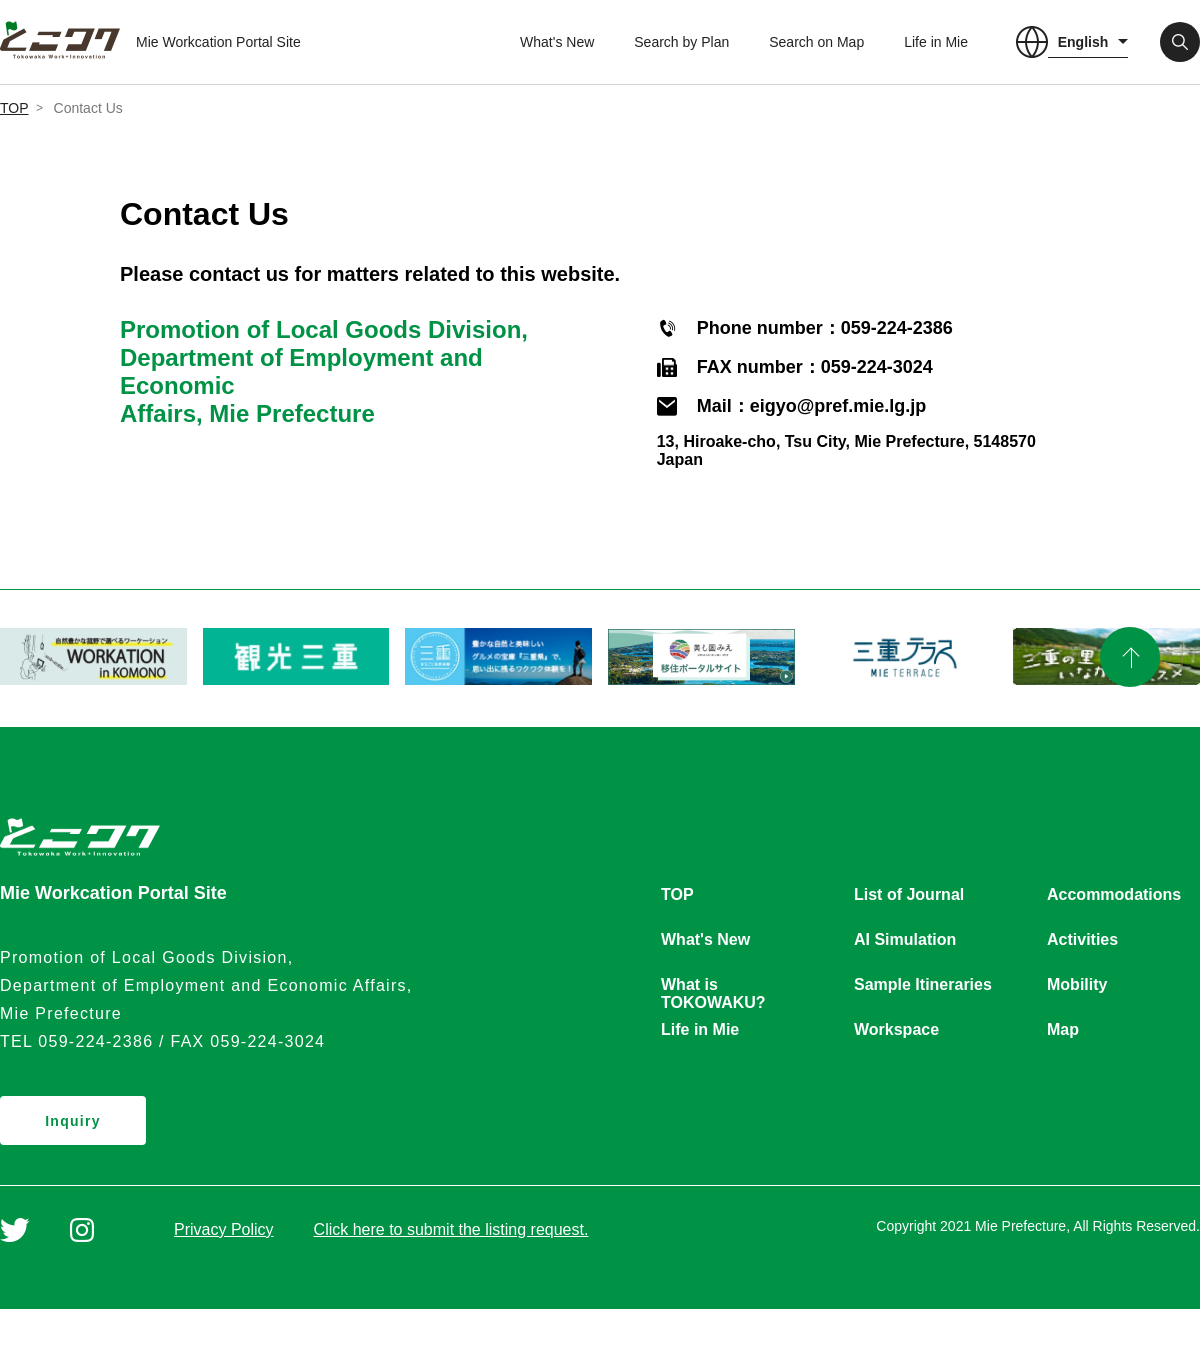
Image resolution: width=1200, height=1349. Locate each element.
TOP (14, 108)
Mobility (1077, 984)
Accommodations (1114, 894)
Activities (1082, 939)
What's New (557, 42)
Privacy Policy (224, 1229)
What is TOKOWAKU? (713, 986)
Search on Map (816, 42)
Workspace (896, 1029)
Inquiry (73, 1121)
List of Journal (909, 894)
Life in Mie (936, 42)
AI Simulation (905, 939)
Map (1063, 1029)
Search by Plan (681, 42)
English (1083, 42)
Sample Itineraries (923, 984)
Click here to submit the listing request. (451, 1229)
